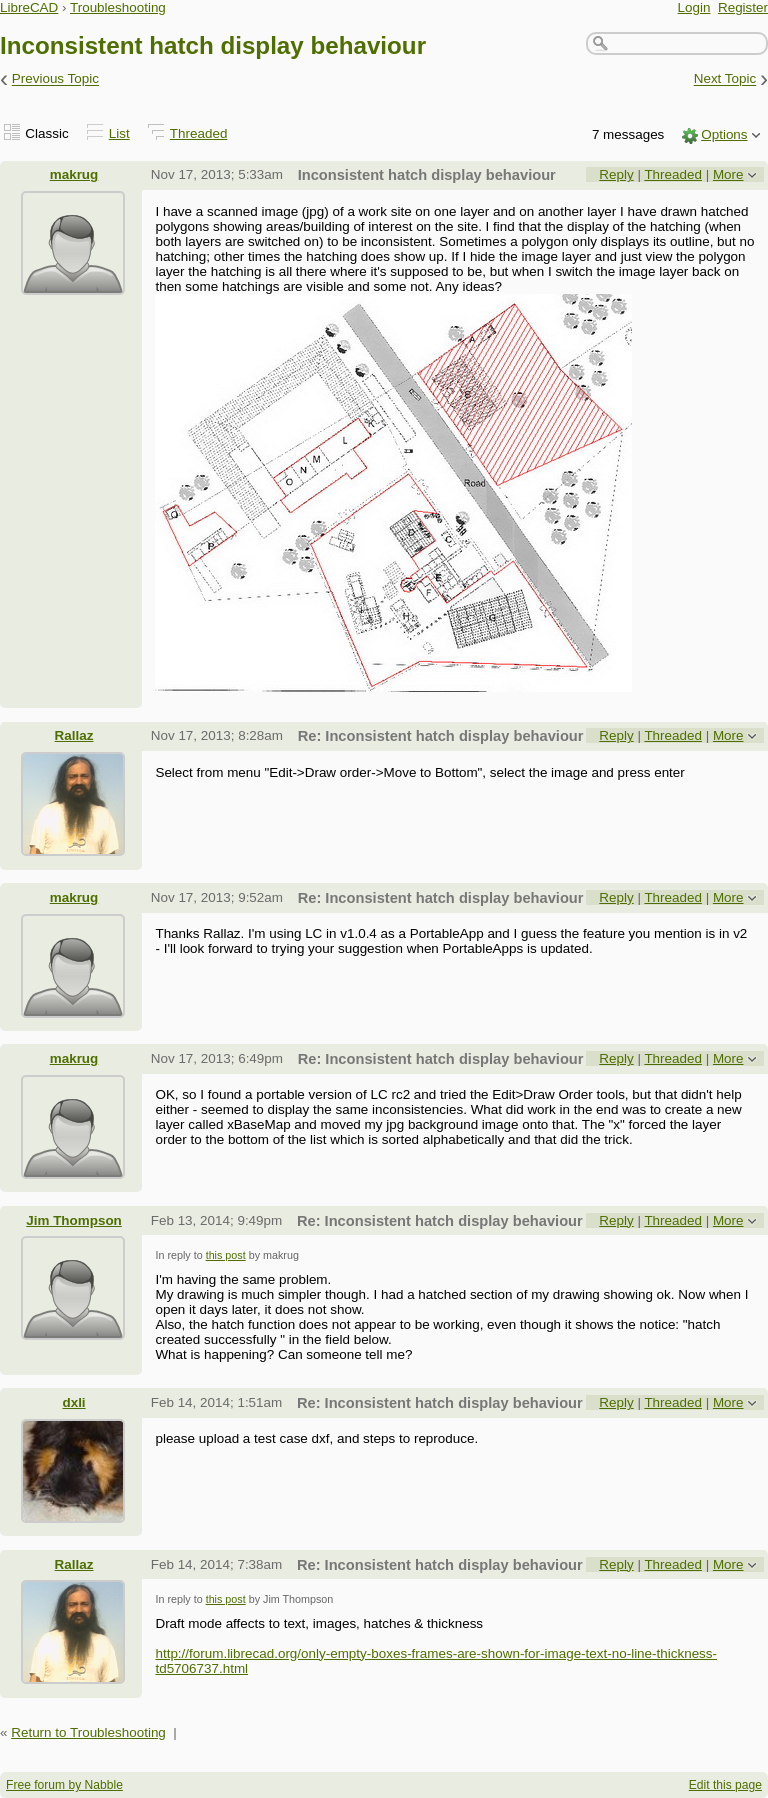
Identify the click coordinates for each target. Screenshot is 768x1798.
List (119, 133)
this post (226, 1255)
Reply (616, 174)
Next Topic (725, 79)
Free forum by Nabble (64, 1785)
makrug (74, 174)
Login (694, 7)
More (728, 174)
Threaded (199, 133)
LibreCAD (29, 7)
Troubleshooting (118, 7)
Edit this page (725, 1785)
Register (743, 7)
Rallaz (74, 735)
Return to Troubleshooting (88, 1732)
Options (724, 134)
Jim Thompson (74, 1220)
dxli (73, 1402)
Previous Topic (55, 79)
